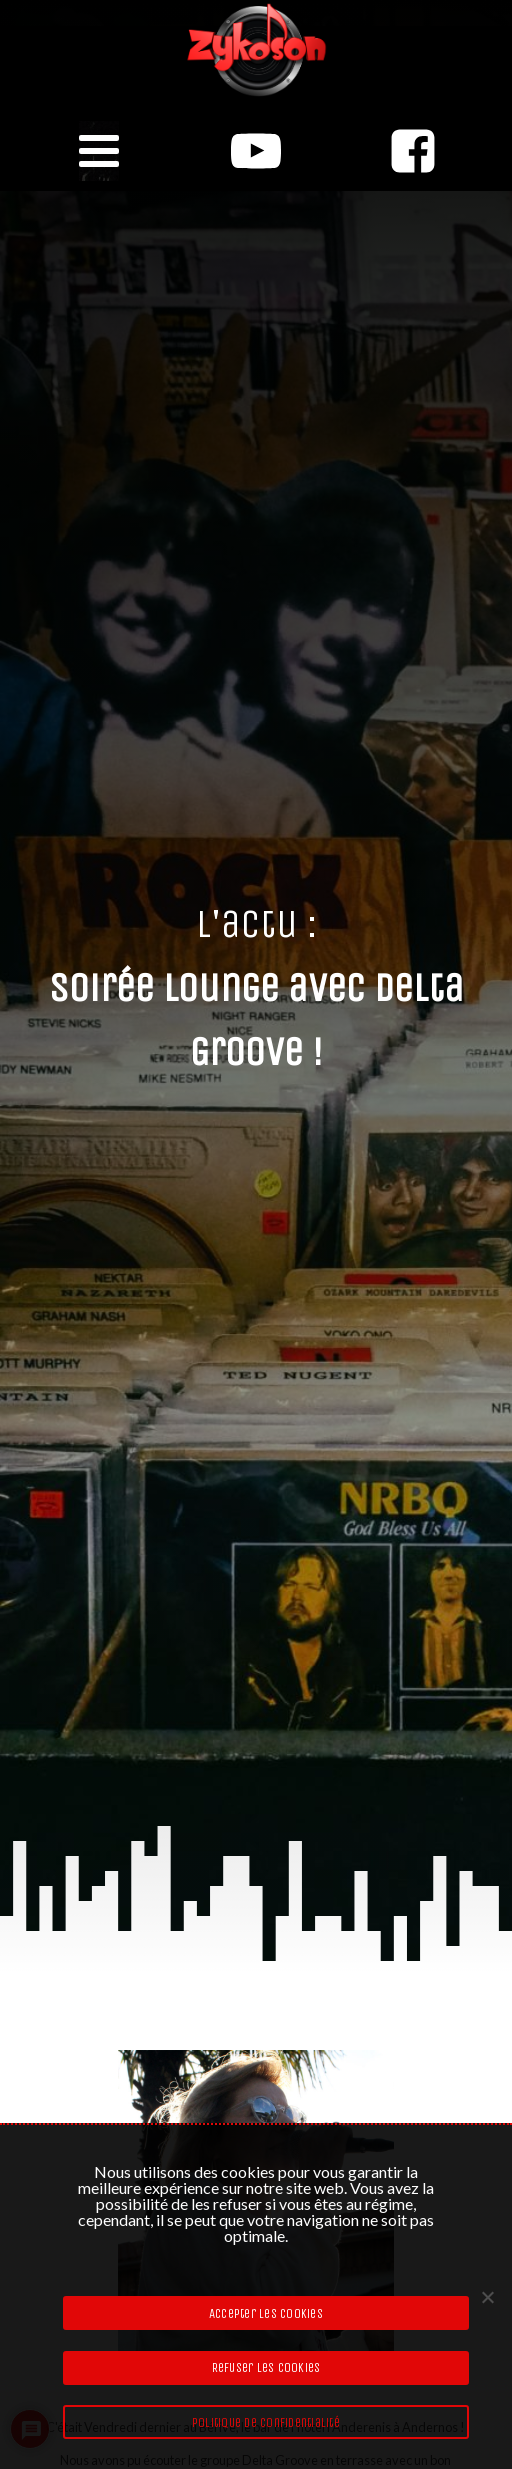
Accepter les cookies (266, 2313)
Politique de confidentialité (266, 2422)
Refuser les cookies (266, 2367)
